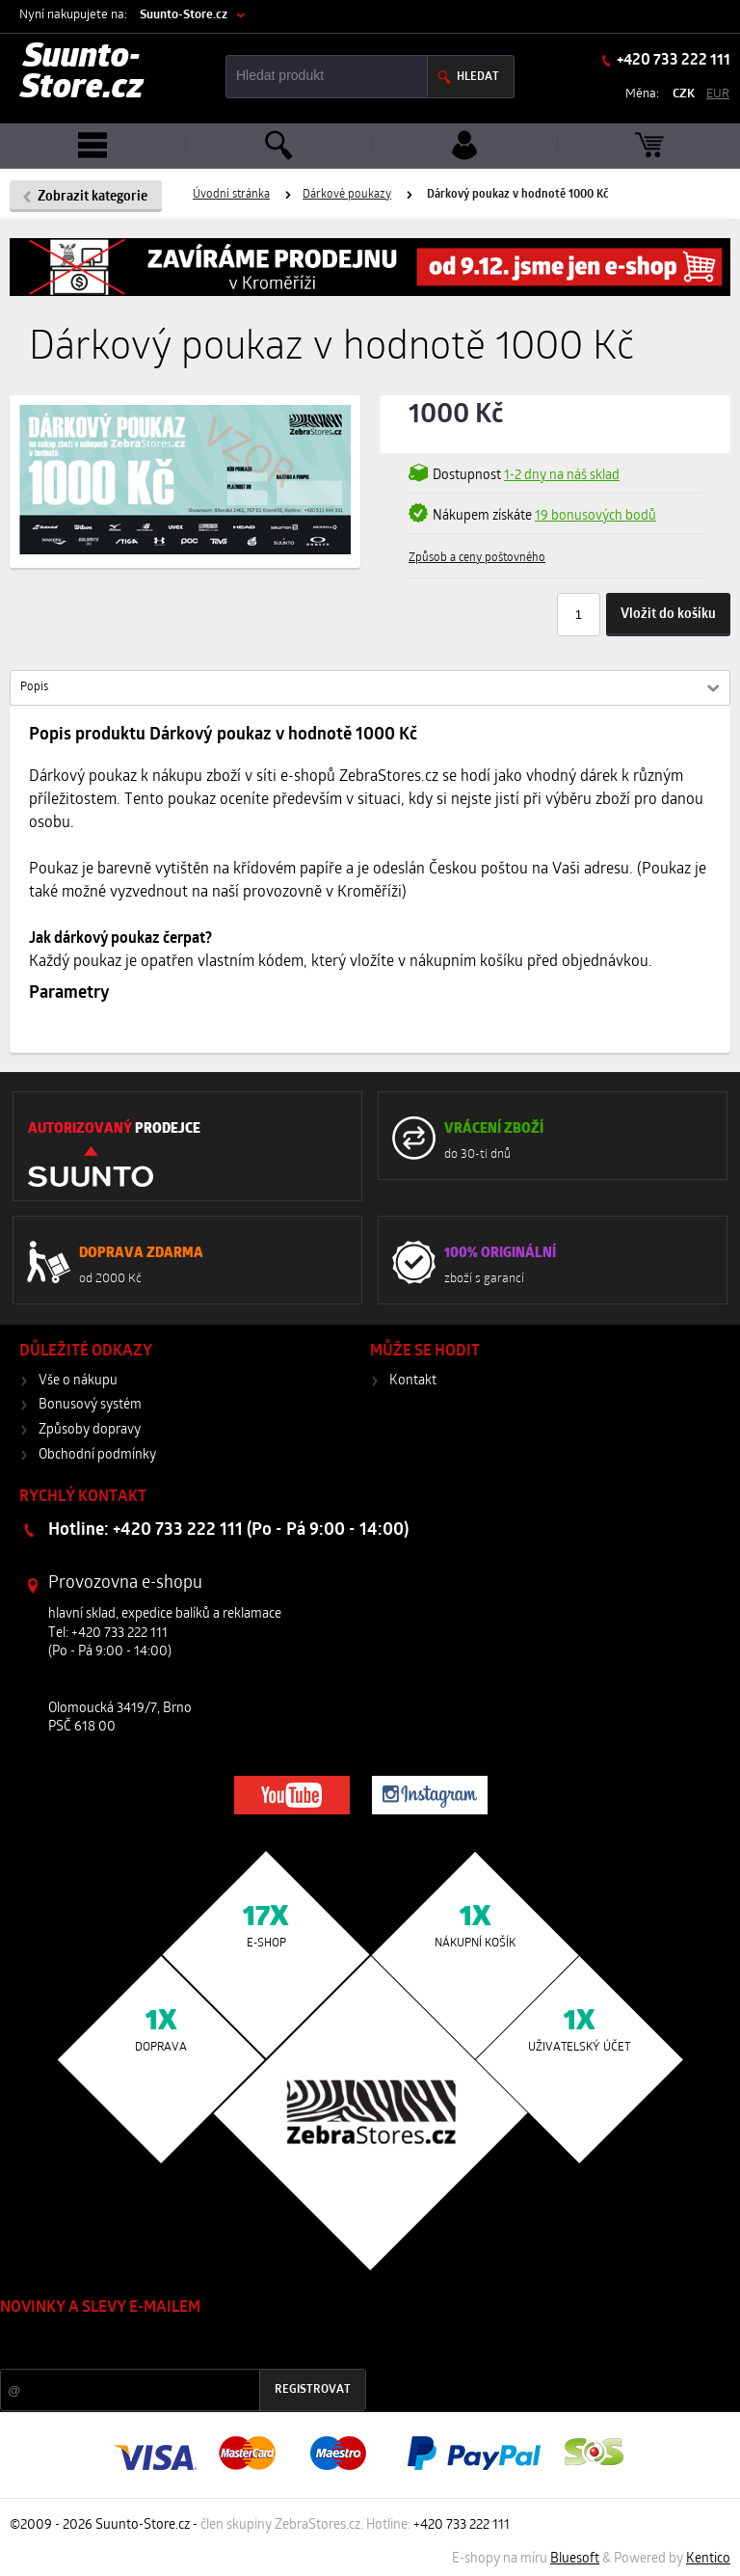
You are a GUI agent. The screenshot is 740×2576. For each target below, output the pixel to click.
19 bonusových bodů (595, 516)
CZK (684, 94)
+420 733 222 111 (672, 60)
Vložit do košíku (668, 614)
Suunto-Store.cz (183, 15)
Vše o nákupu (78, 1381)
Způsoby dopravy (90, 1430)
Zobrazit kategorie (92, 197)
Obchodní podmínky (97, 1455)
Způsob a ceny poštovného (477, 558)
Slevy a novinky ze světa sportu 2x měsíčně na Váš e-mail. (165, 2344)
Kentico (708, 2559)
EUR (717, 94)
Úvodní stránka (231, 195)
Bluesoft (574, 2559)
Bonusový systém (90, 1405)
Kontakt (412, 1381)
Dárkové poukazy (347, 195)
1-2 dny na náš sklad (562, 476)
